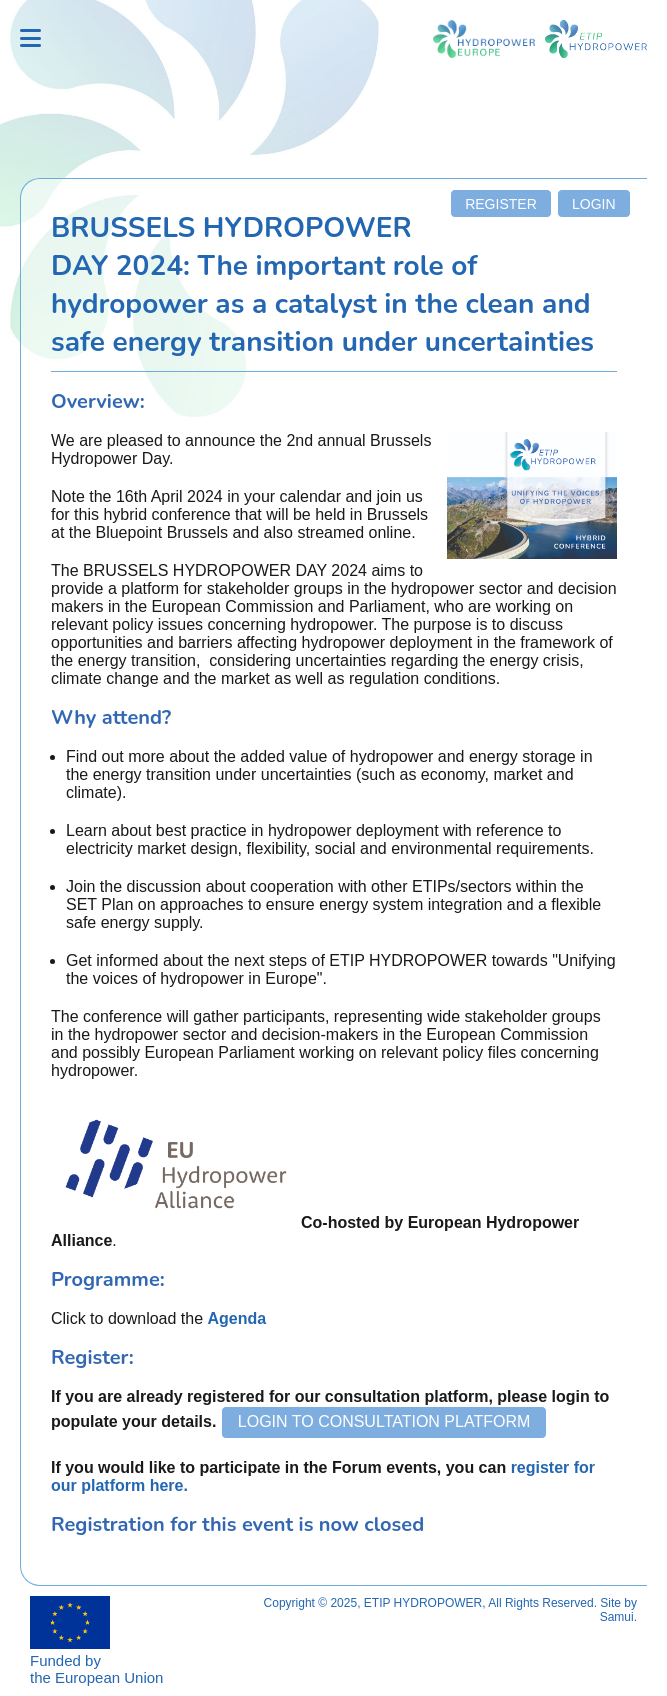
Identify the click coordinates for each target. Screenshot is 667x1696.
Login (594, 204)
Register (501, 204)
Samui (617, 1617)
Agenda (237, 1318)
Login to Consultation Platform (384, 1421)
